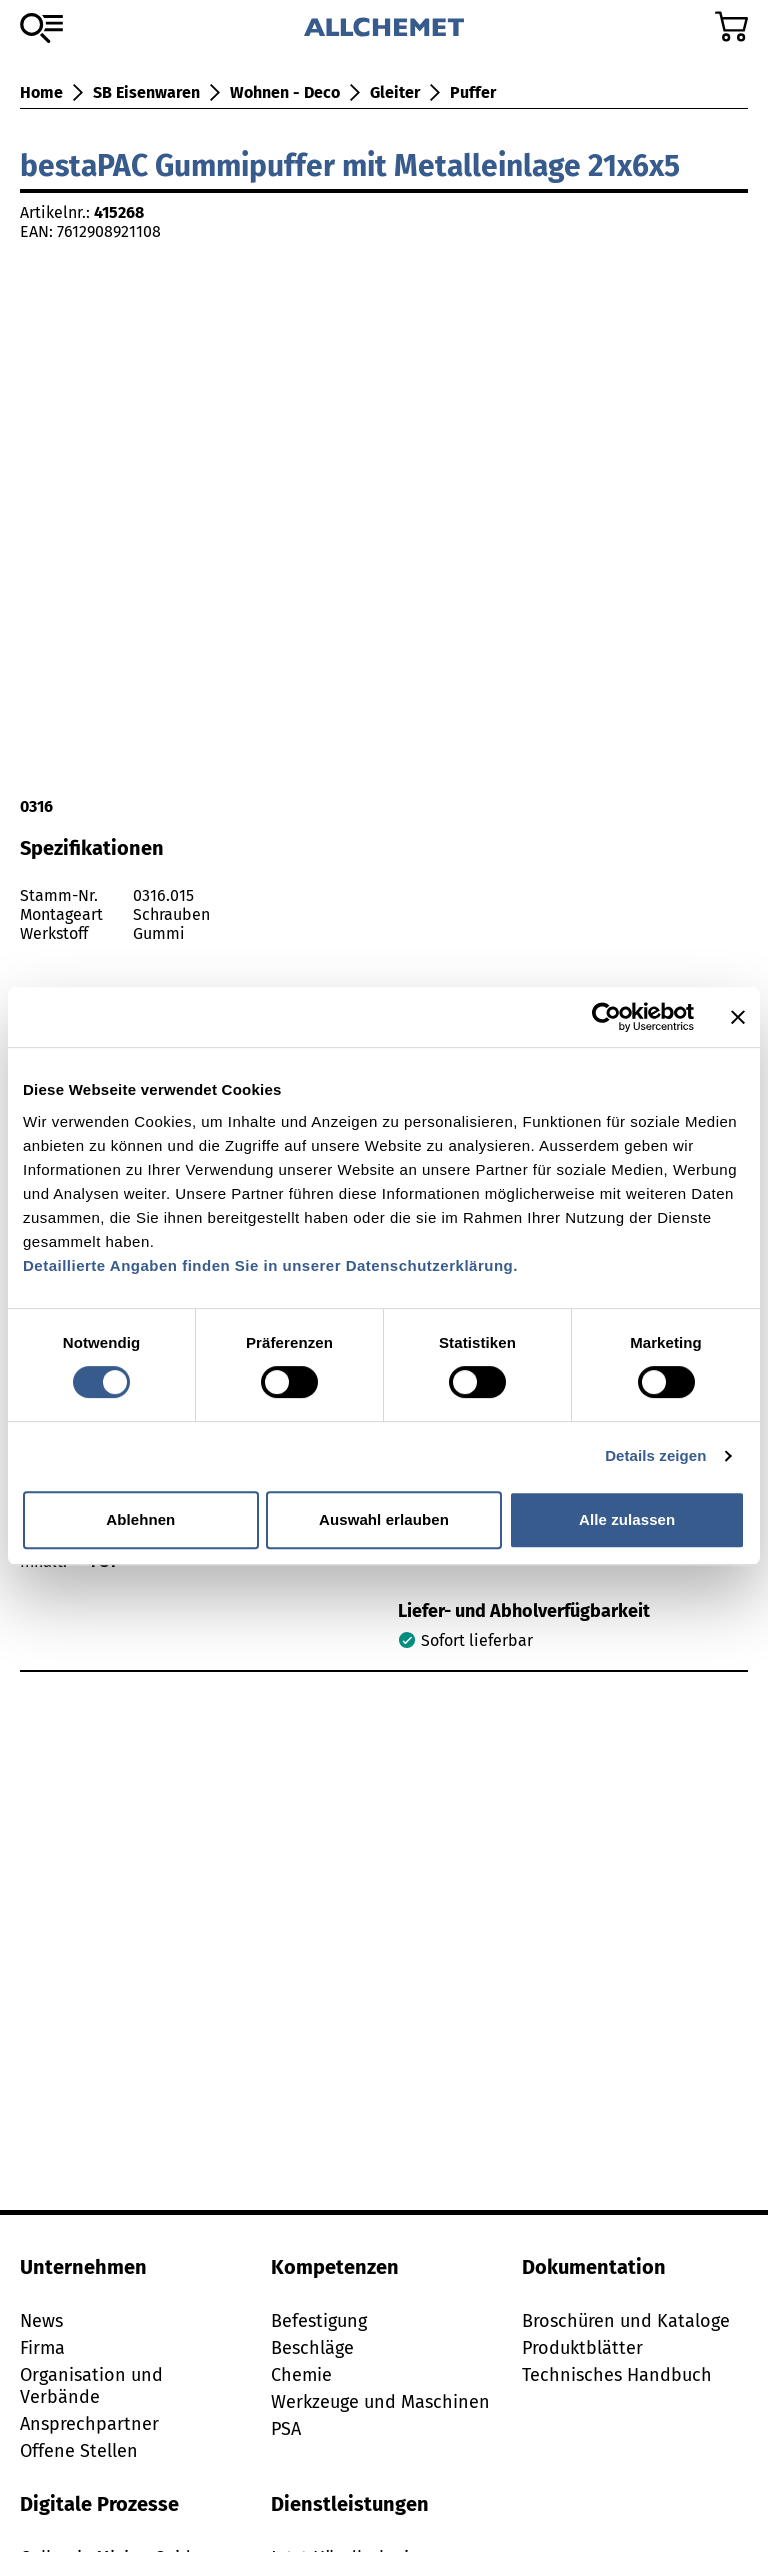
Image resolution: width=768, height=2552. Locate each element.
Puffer (473, 92)
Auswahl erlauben (384, 1519)
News (41, 2321)
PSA (286, 2429)
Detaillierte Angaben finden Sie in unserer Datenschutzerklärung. (270, 1265)
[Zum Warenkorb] (731, 26)
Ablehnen (140, 1519)
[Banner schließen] (738, 1017)
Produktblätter (582, 2348)
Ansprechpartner (89, 2424)
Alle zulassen (627, 1519)
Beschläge (312, 2348)
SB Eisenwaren (146, 92)
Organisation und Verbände (91, 2386)
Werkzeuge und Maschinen (380, 2402)
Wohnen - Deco (285, 92)
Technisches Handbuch (617, 2375)
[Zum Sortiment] (41, 28)
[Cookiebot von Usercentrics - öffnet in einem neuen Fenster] (606, 1017)
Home (41, 92)
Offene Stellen (79, 2451)
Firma (42, 2348)
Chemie (301, 2375)
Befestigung (319, 2321)
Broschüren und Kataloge (626, 2321)
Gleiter (395, 92)
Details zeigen (655, 1455)
